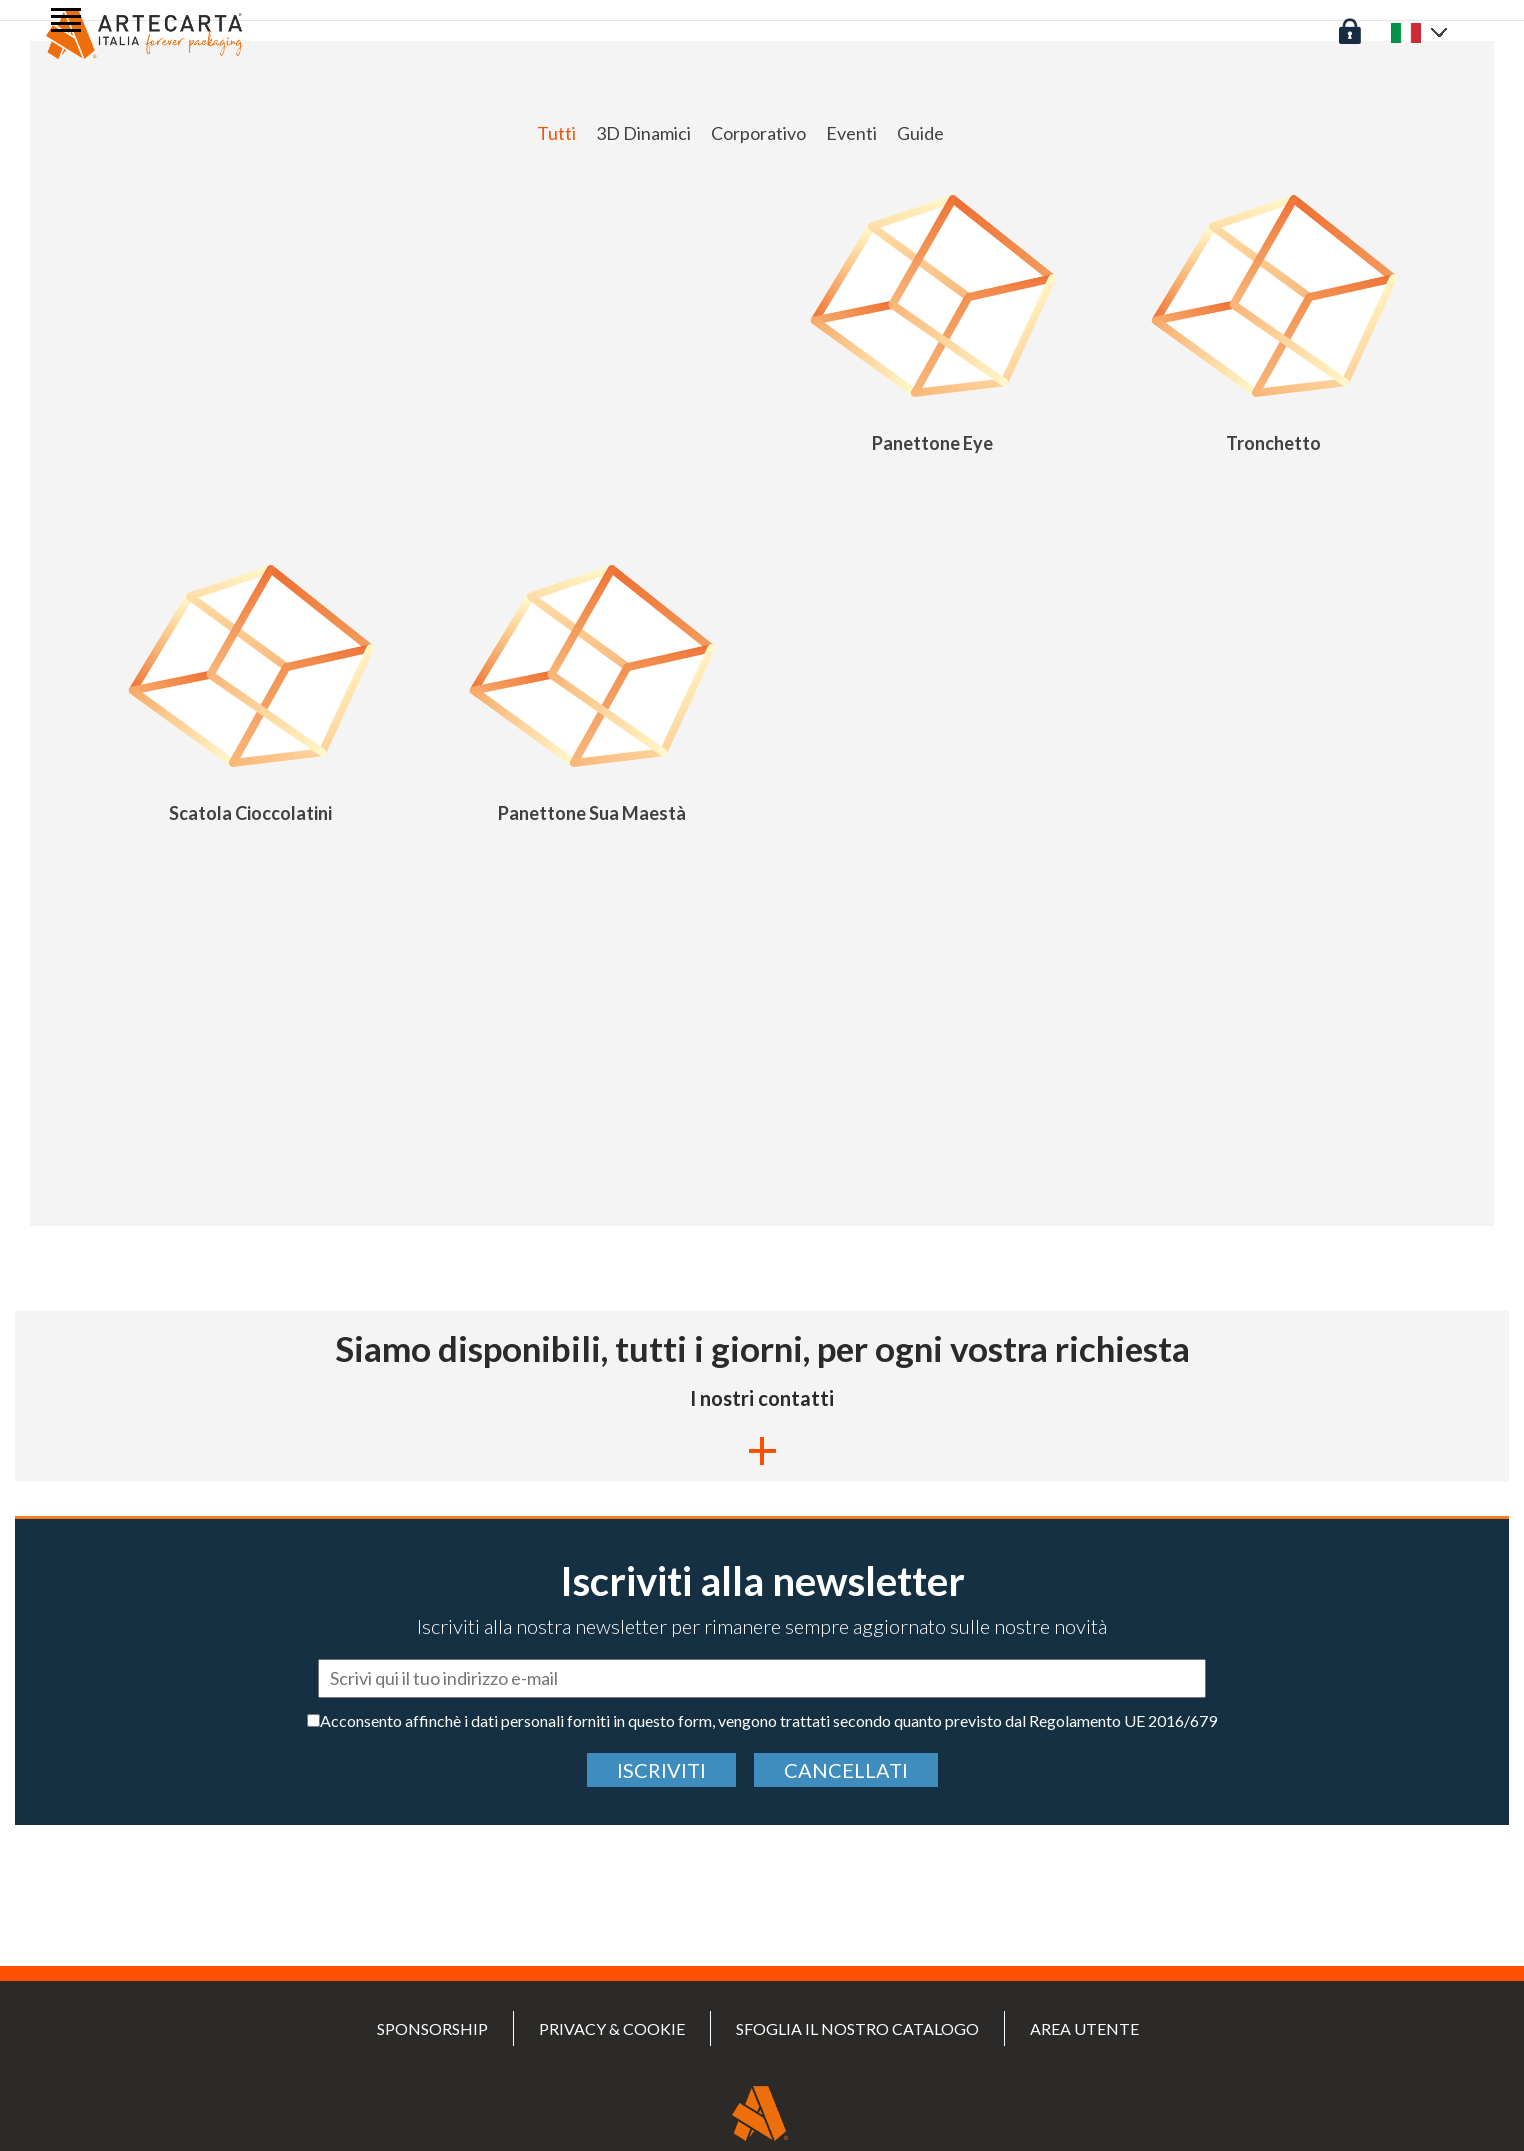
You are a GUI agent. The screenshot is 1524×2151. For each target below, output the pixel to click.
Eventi (851, 133)
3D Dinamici (643, 133)
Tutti (556, 133)
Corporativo (758, 133)
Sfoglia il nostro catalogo (857, 2028)
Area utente (1084, 2028)
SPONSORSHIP (432, 2028)
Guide (920, 133)
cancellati (846, 1770)
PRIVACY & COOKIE (612, 2028)
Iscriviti (661, 1770)
